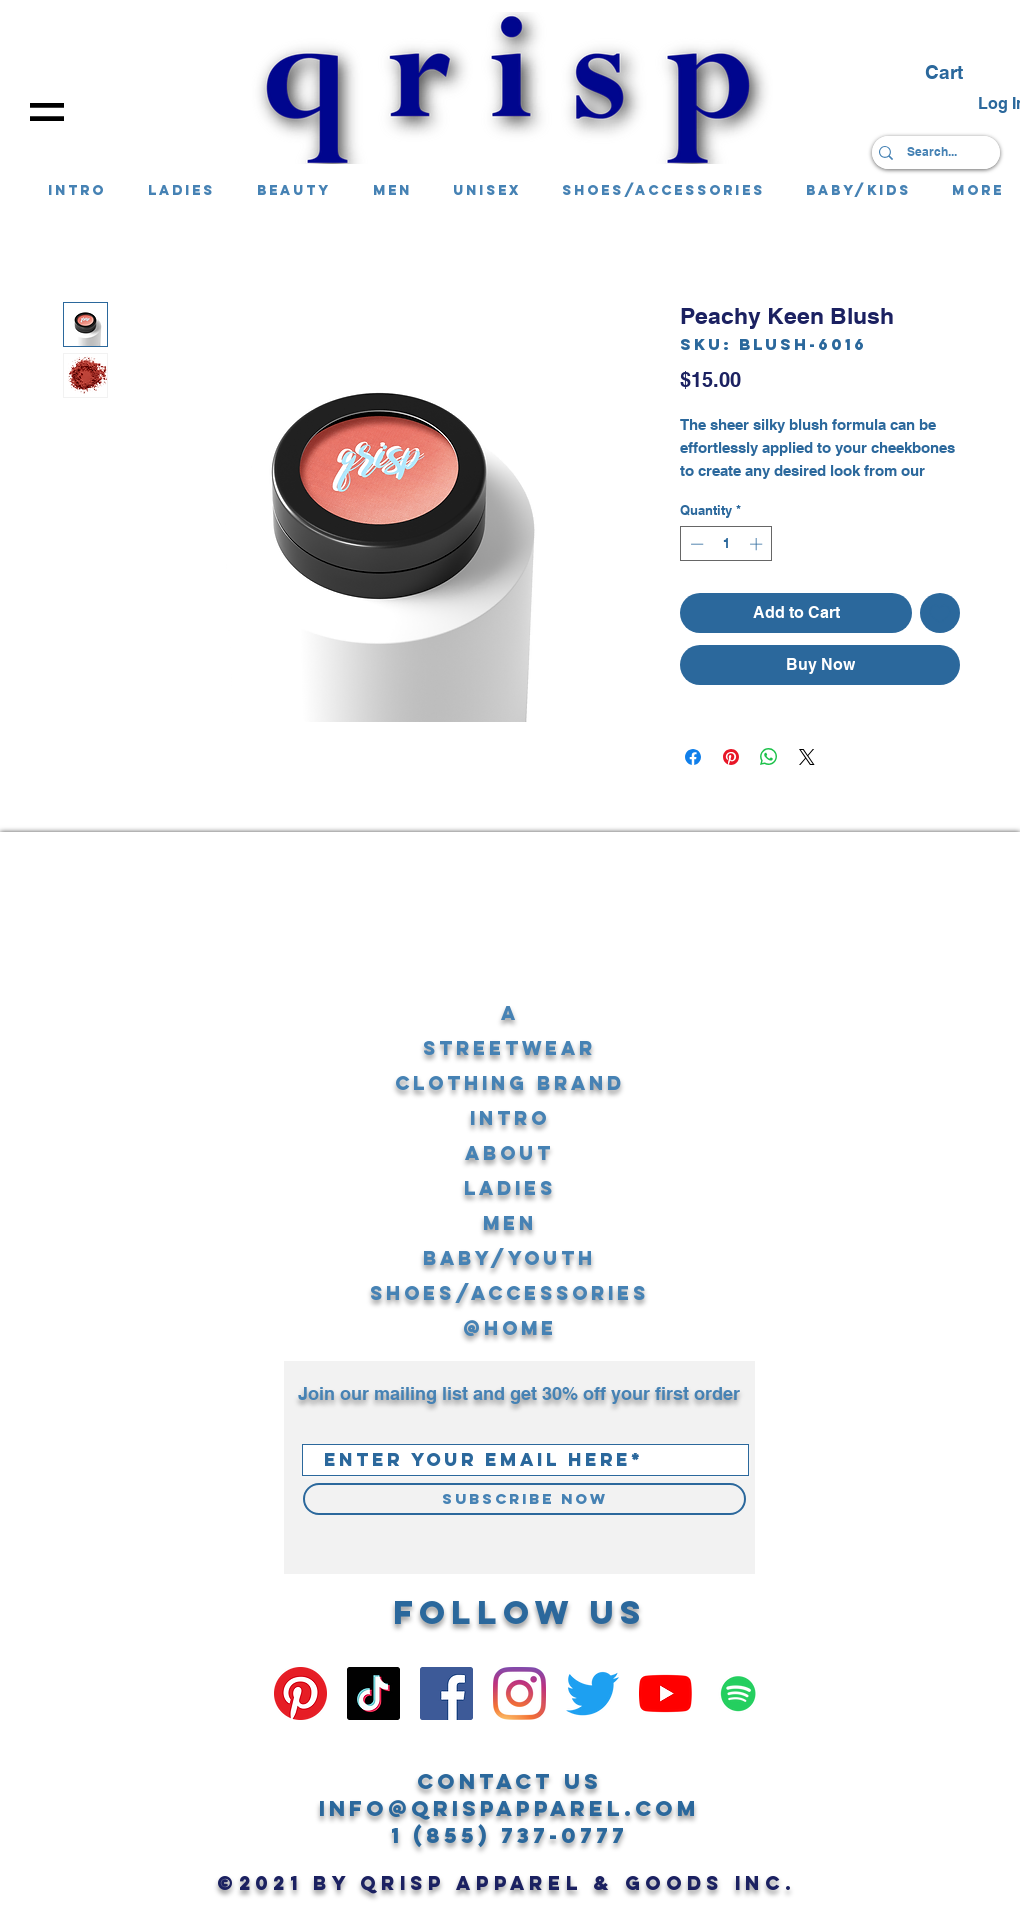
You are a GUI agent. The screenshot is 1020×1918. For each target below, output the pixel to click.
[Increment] (758, 544)
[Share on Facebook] (693, 757)
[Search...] (931, 152)
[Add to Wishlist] (940, 613)
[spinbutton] (726, 544)
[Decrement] (695, 544)
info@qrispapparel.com (509, 1808)
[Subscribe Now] (524, 1499)
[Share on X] (807, 757)
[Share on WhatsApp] (769, 757)
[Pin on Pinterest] (731, 757)
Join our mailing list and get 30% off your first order (519, 1393)
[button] (47, 112)
